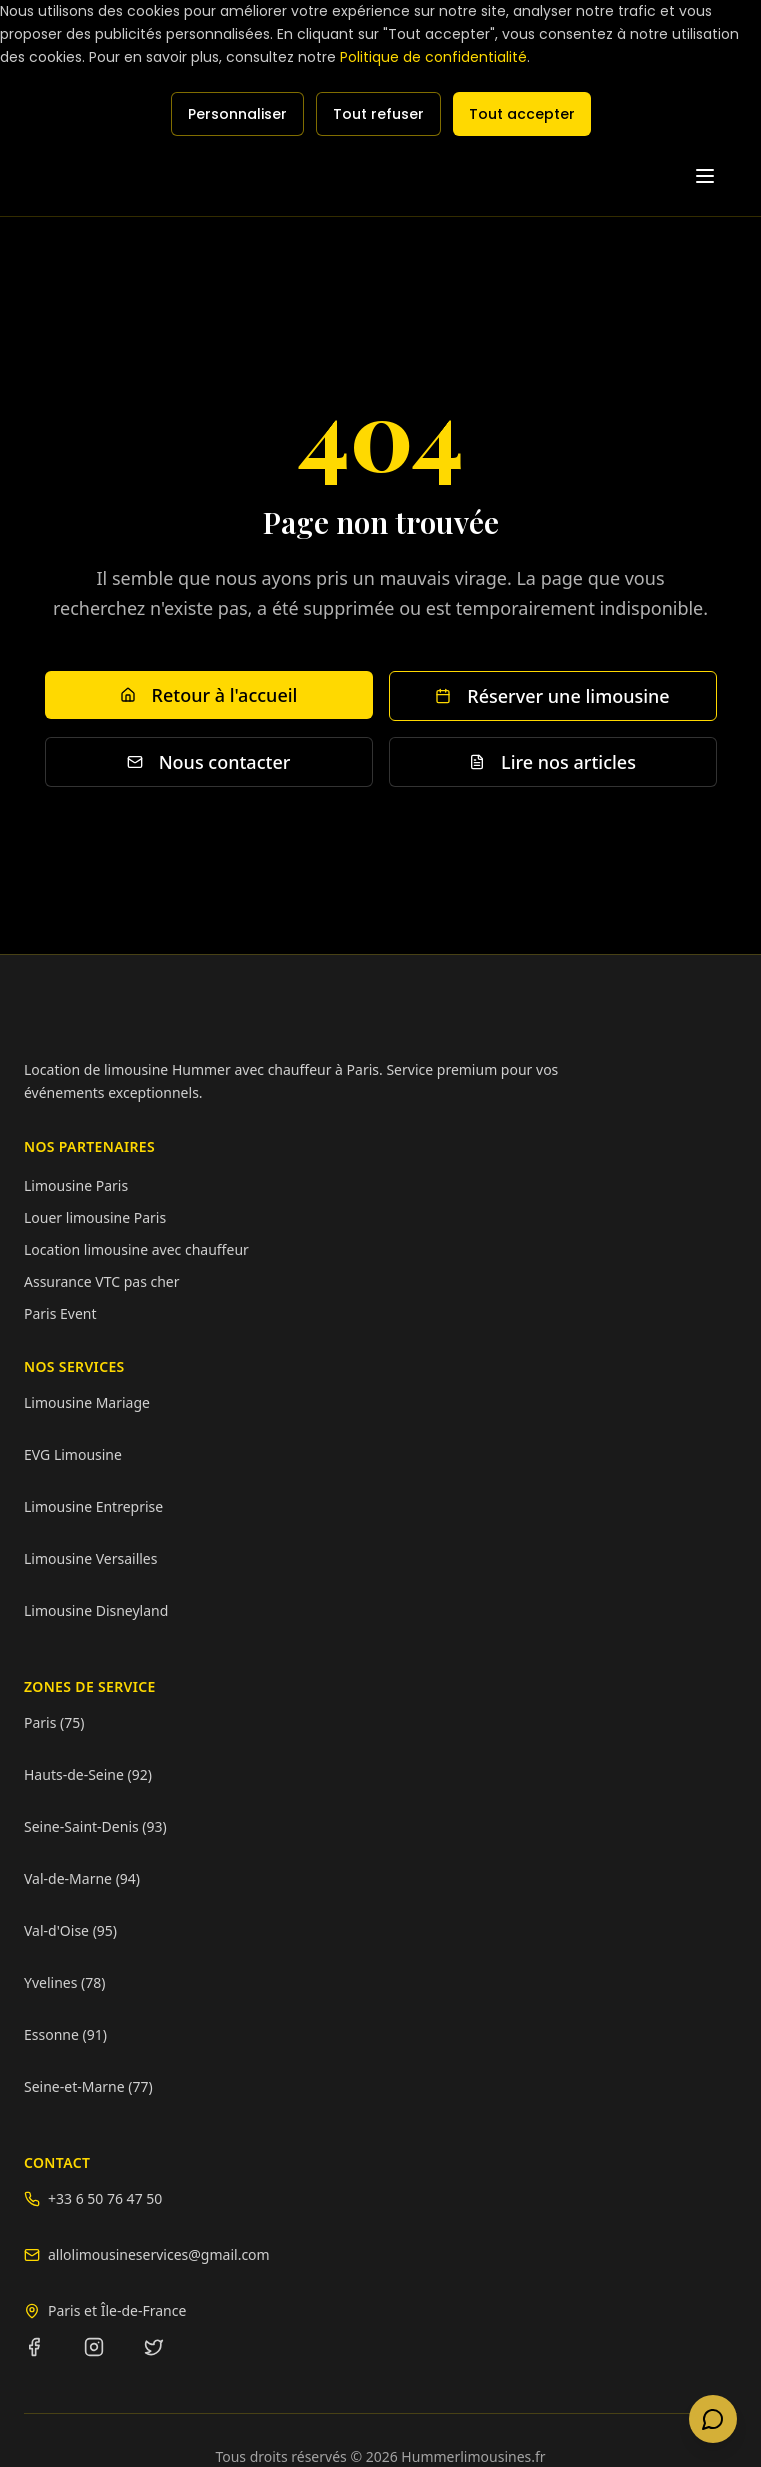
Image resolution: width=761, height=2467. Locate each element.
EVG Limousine (73, 1454)
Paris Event (60, 1313)
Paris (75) (54, 1722)
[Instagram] (106, 2359)
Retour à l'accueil (209, 695)
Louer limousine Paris (95, 1217)
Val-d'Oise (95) (70, 1930)
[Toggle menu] (715, 176)
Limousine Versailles (90, 1558)
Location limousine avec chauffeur (136, 1249)
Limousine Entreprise (93, 1506)
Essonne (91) (65, 2034)
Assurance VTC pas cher (102, 1281)
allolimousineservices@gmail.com (159, 2254)
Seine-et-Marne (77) (88, 2086)
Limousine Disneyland (96, 1610)
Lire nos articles (552, 762)
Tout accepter (522, 114)
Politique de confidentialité (433, 57)
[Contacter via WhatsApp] (713, 2419)
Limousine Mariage (87, 1402)
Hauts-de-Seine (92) (88, 1774)
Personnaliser (237, 114)
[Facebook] (46, 2359)
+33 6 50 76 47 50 (105, 2198)
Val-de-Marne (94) (82, 1878)
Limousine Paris (76, 1185)
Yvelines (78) (64, 1982)
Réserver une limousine (552, 696)
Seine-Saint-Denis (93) (95, 1826)
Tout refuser (378, 114)
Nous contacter (209, 762)
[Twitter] (166, 2359)
